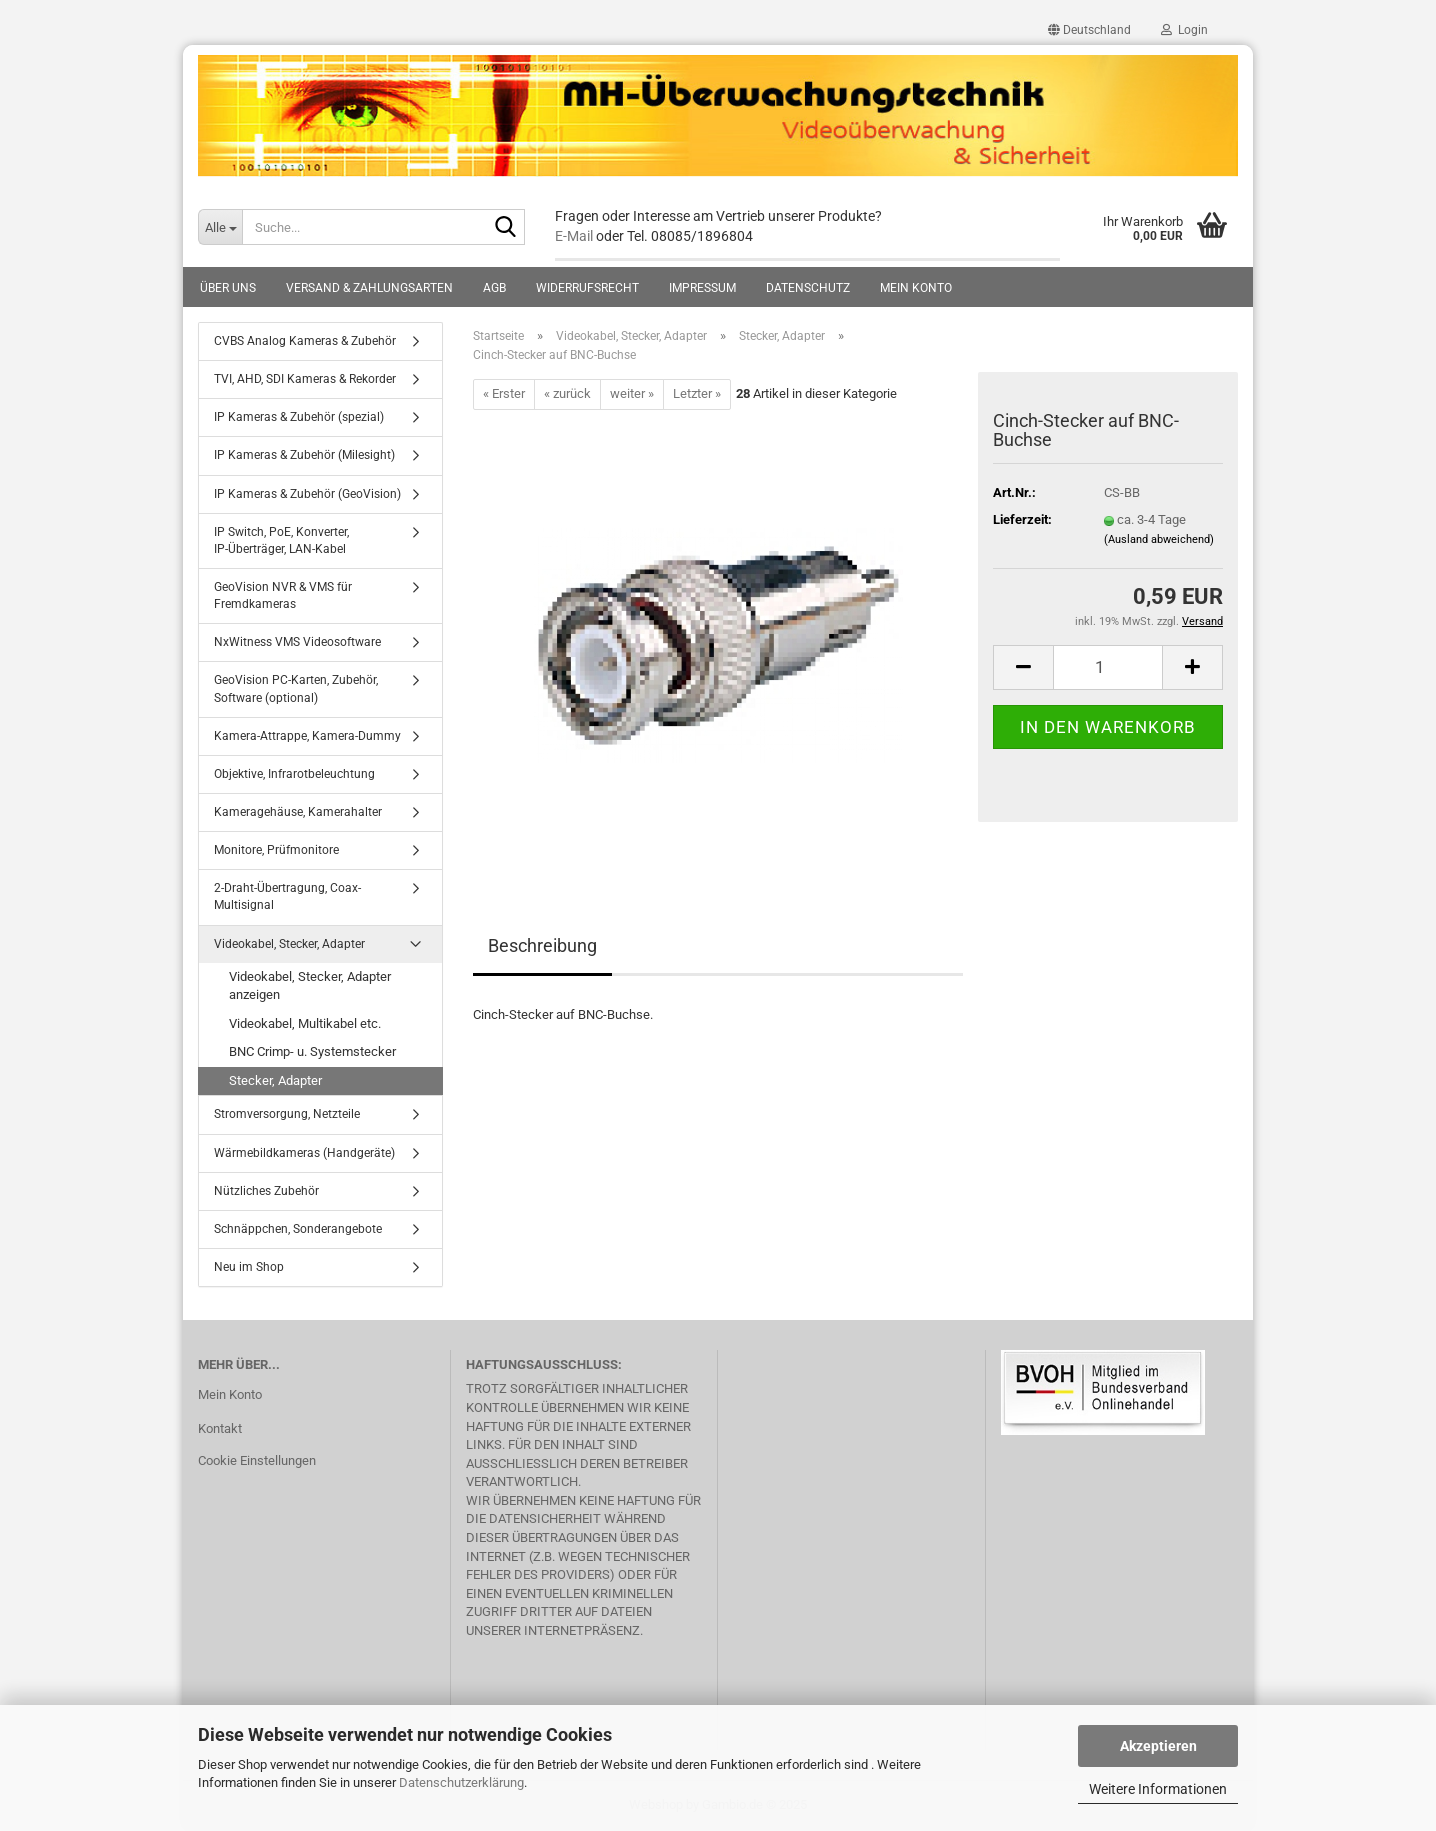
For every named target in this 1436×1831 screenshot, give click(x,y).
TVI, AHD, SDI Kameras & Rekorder (305, 379)
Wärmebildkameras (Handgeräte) (304, 1153)
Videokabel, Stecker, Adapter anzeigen (310, 986)
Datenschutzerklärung (461, 1782)
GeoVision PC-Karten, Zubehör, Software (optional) (296, 688)
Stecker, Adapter (275, 1080)
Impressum (702, 288)
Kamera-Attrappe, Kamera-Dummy (307, 736)
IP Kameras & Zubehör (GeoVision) (307, 494)
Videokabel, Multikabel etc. (305, 1023)
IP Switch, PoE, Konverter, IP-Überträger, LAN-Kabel (281, 540)
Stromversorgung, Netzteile (287, 1114)
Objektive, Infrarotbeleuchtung (294, 774)
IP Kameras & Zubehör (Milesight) (304, 455)
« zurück (567, 393)
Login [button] (1184, 30)
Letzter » (697, 393)
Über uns (228, 288)
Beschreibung (542, 945)
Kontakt (220, 1428)
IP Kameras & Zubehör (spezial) (299, 417)
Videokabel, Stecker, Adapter (289, 944)
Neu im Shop (249, 1267)
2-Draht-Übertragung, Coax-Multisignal (287, 896)
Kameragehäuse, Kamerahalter (298, 812)
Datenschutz (808, 288)
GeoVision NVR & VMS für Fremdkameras (283, 595)
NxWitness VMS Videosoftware (297, 642)
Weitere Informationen (1158, 1789)
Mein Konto (916, 288)
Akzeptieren (1158, 1746)
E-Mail (574, 236)
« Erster (504, 393)
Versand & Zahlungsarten (369, 288)
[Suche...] (220, 227)
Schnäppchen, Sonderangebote (298, 1229)
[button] (1089, 30)
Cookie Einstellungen (257, 1460)
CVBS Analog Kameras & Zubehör (305, 341)
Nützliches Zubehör (266, 1191)
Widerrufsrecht (587, 288)
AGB (494, 288)
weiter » (632, 393)
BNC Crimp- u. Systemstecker (312, 1051)
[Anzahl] (1108, 667)
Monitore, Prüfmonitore (276, 850)
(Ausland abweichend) (1159, 539)
